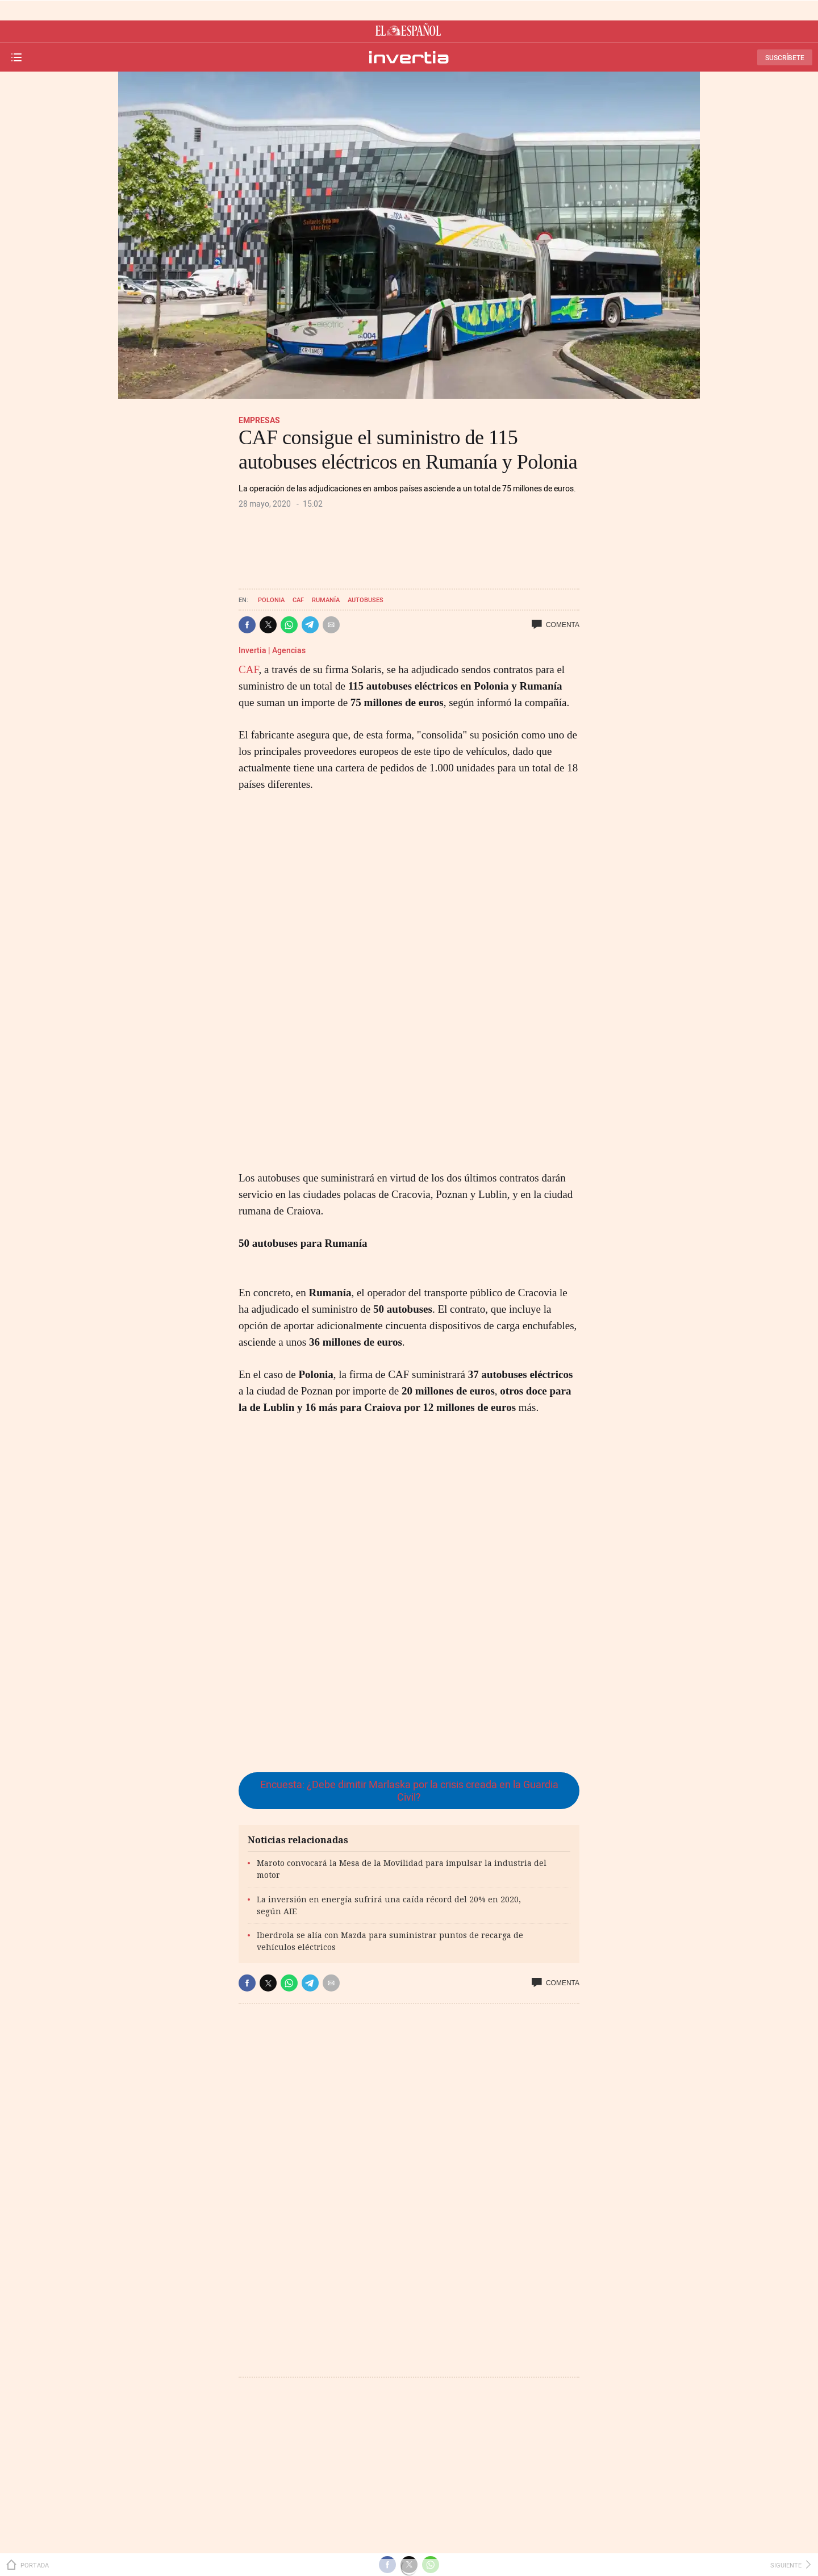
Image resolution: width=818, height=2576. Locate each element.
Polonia (271, 599)
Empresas (259, 420)
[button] (247, 625)
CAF (298, 599)
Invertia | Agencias (272, 650)
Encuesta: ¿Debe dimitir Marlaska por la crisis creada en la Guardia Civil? (409, 1790)
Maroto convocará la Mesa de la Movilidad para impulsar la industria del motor (401, 1868)
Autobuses (365, 599)
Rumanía (326, 599)
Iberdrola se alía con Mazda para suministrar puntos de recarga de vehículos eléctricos (390, 1941)
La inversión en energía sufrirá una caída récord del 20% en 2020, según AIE (389, 1905)
